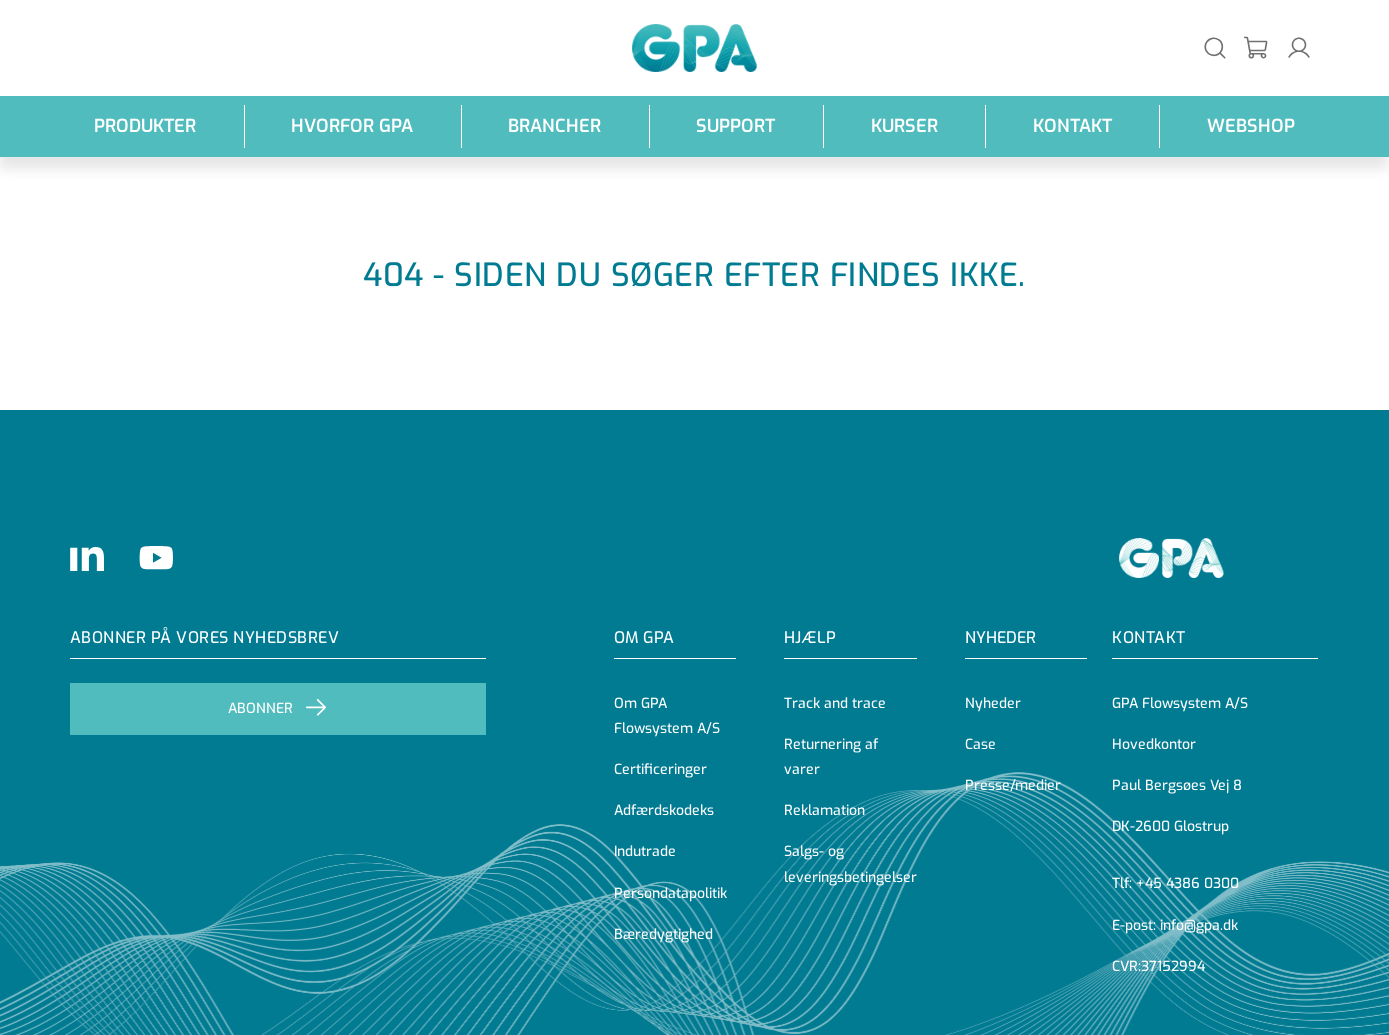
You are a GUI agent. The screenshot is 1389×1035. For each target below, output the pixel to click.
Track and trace (835, 703)
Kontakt (1072, 126)
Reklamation (824, 810)
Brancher (554, 126)
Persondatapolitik (670, 893)
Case (980, 744)
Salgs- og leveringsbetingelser (850, 864)
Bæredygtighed (663, 934)
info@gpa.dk (1199, 925)
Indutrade (645, 851)
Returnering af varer (831, 757)
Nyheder (1000, 637)
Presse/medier (1013, 785)
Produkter (145, 126)
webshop (1251, 126)
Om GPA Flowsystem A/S (667, 716)
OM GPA (644, 637)
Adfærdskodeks (664, 810)
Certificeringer (660, 769)
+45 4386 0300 (1187, 883)
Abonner (278, 709)
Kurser (904, 126)
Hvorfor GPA (352, 126)
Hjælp (810, 637)
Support (735, 126)
